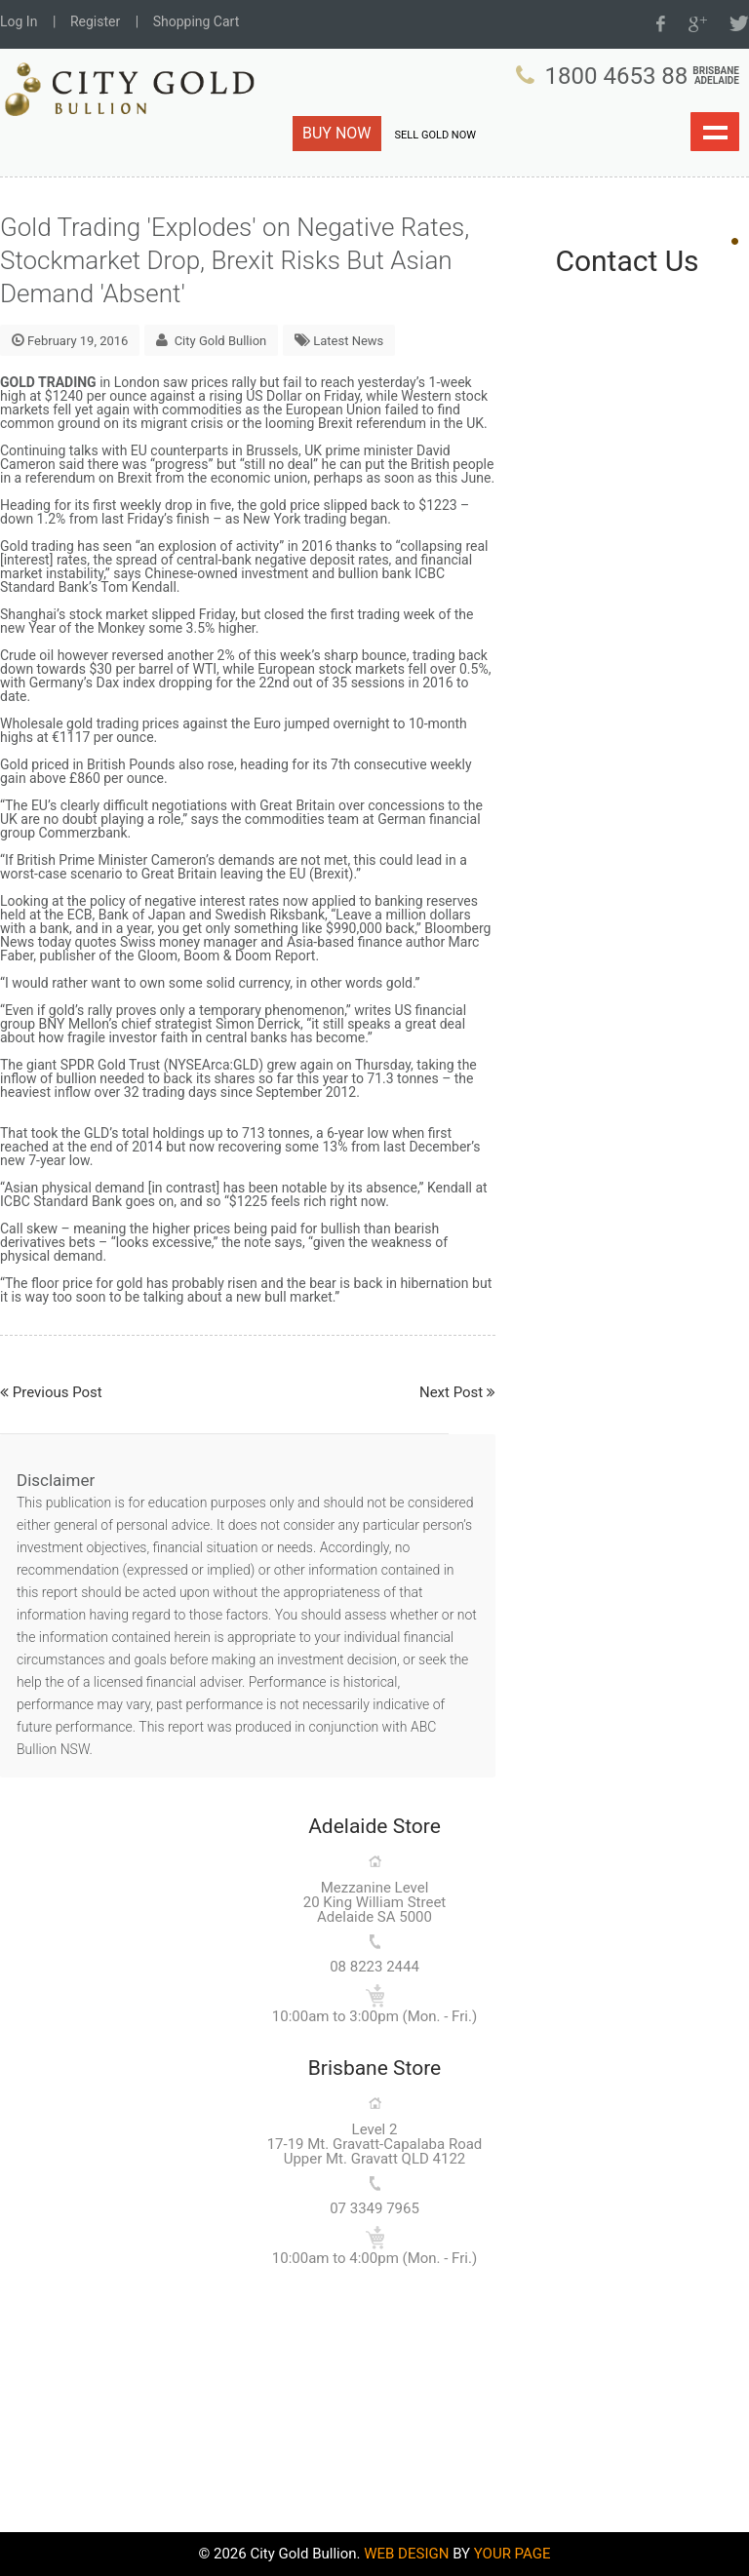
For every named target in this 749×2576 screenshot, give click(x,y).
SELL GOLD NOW (435, 135)
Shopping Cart (196, 21)
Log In (18, 21)
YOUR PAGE (512, 2553)
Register (95, 21)
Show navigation (714, 131)
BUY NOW (337, 133)
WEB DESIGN (406, 2553)
